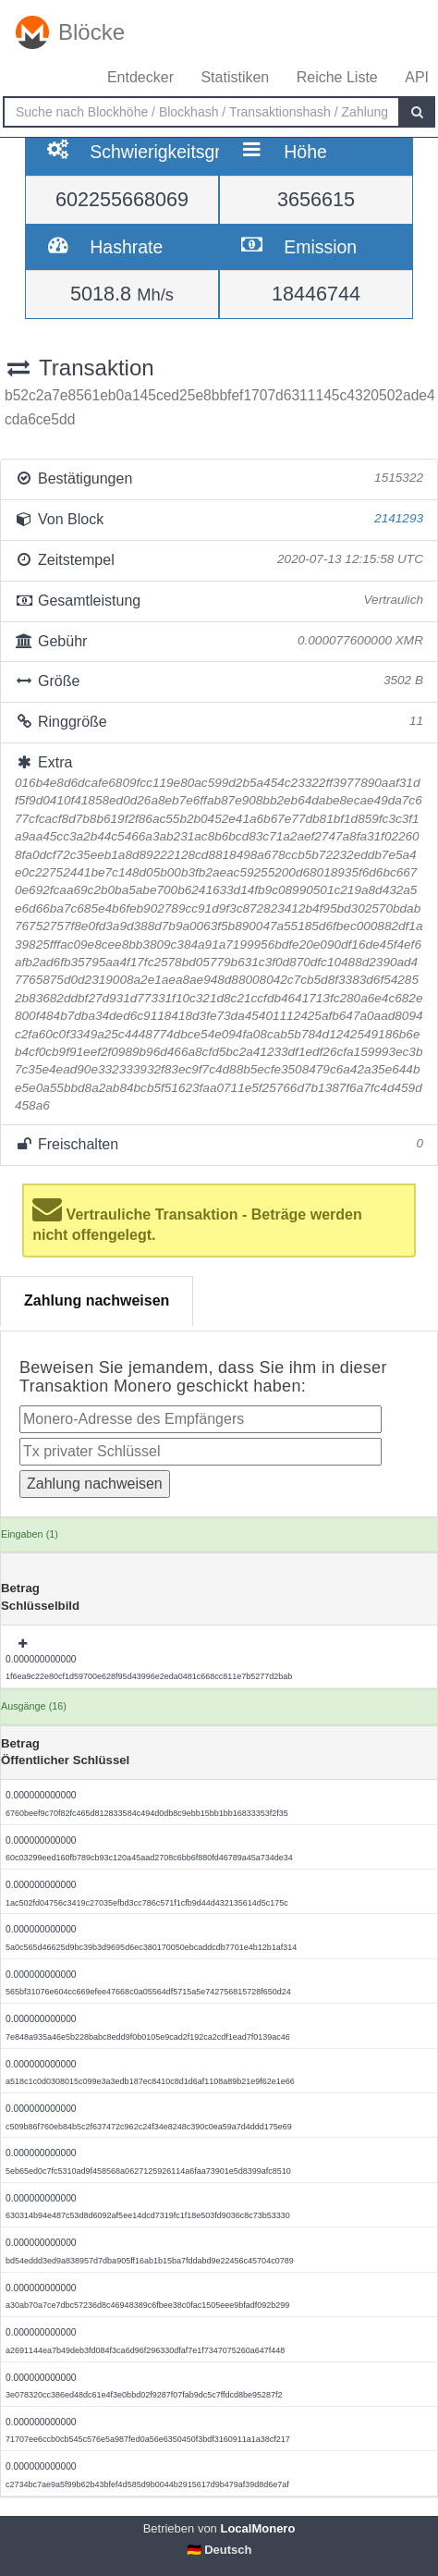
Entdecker (140, 77)
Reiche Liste (337, 77)
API (417, 77)
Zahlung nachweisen (96, 1300)
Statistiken (235, 77)
